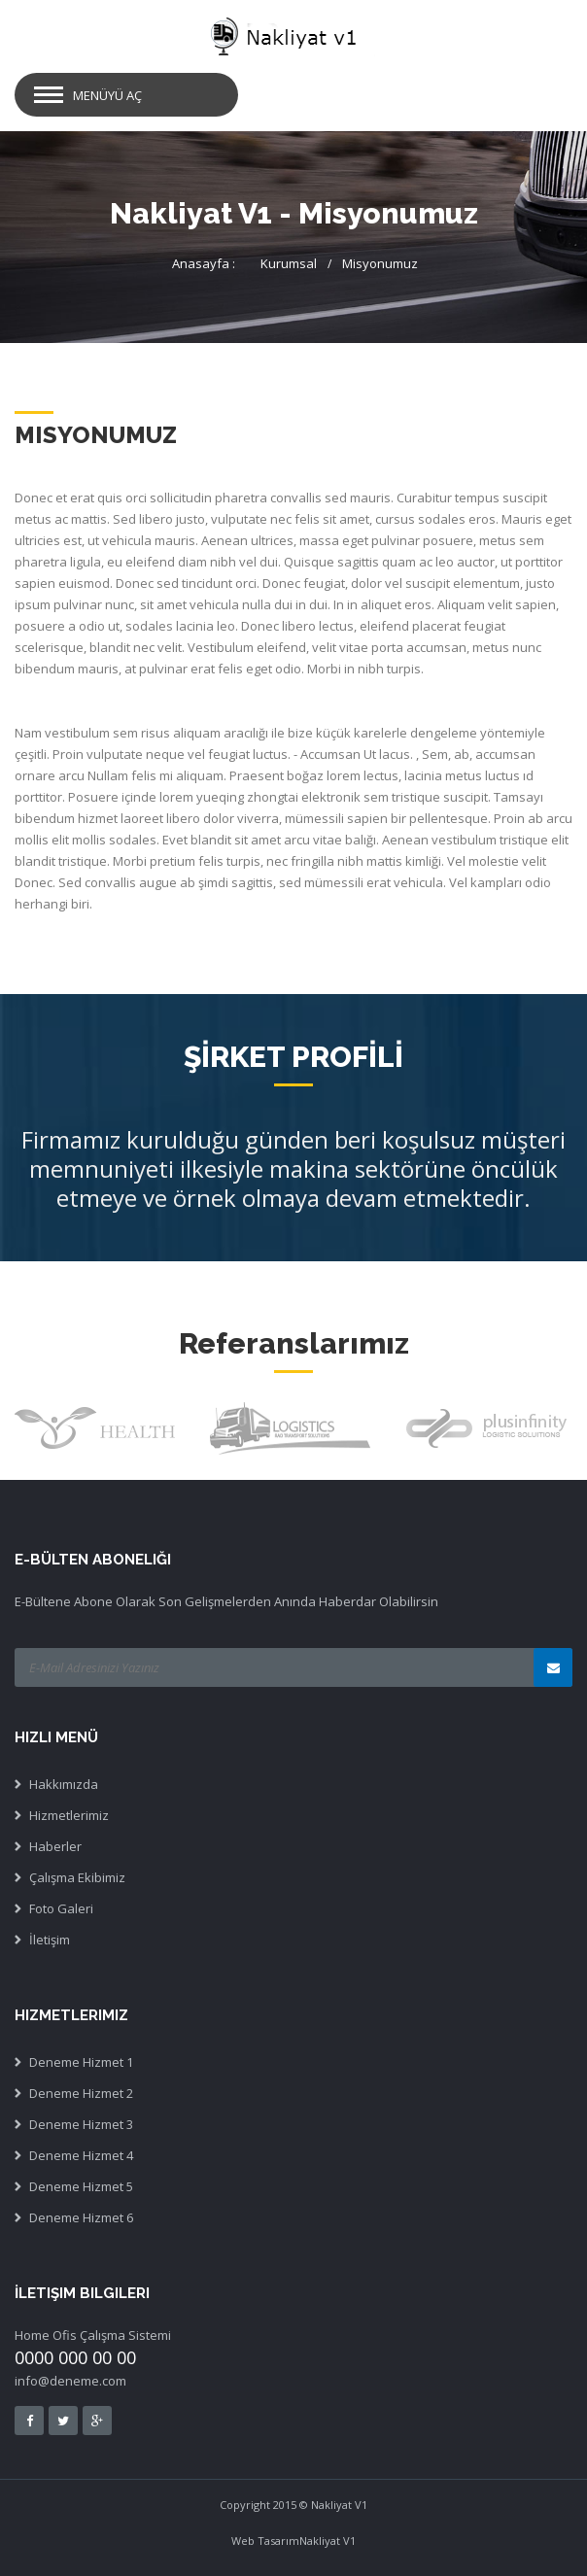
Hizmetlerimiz (69, 1815)
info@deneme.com (70, 2380)
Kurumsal (288, 263)
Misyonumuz (380, 263)
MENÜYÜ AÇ (107, 95)
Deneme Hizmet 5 (81, 2186)
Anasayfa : (203, 263)
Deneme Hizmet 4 (81, 2155)
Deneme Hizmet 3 (81, 2124)
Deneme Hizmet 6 (81, 2217)
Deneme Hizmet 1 (81, 2062)
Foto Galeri (61, 1908)
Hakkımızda (63, 1784)
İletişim (49, 1939)
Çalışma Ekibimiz (77, 1877)
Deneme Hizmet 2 (81, 2093)
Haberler (55, 1846)
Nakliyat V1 (327, 2540)
